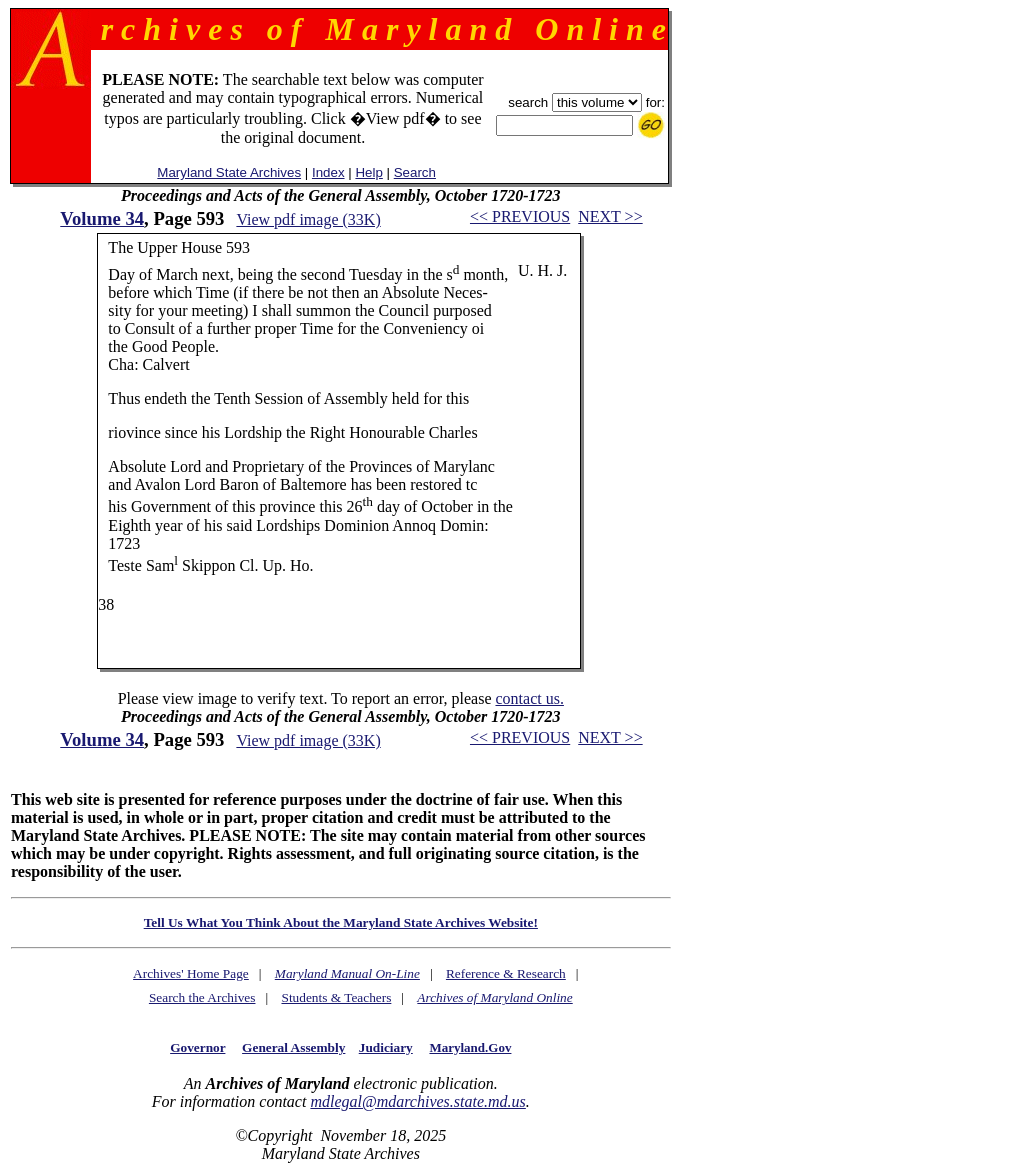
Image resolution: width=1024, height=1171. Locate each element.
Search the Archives (202, 997)
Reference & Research (506, 973)
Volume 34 (102, 218)
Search (415, 172)
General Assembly (293, 1047)
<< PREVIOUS (520, 216)
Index (328, 172)
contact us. (529, 698)
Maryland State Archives (229, 172)
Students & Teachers (336, 997)
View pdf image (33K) (308, 219)
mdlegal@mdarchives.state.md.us (417, 1101)
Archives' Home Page (191, 973)
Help (368, 172)
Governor (197, 1047)
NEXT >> (610, 216)
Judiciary (386, 1047)
